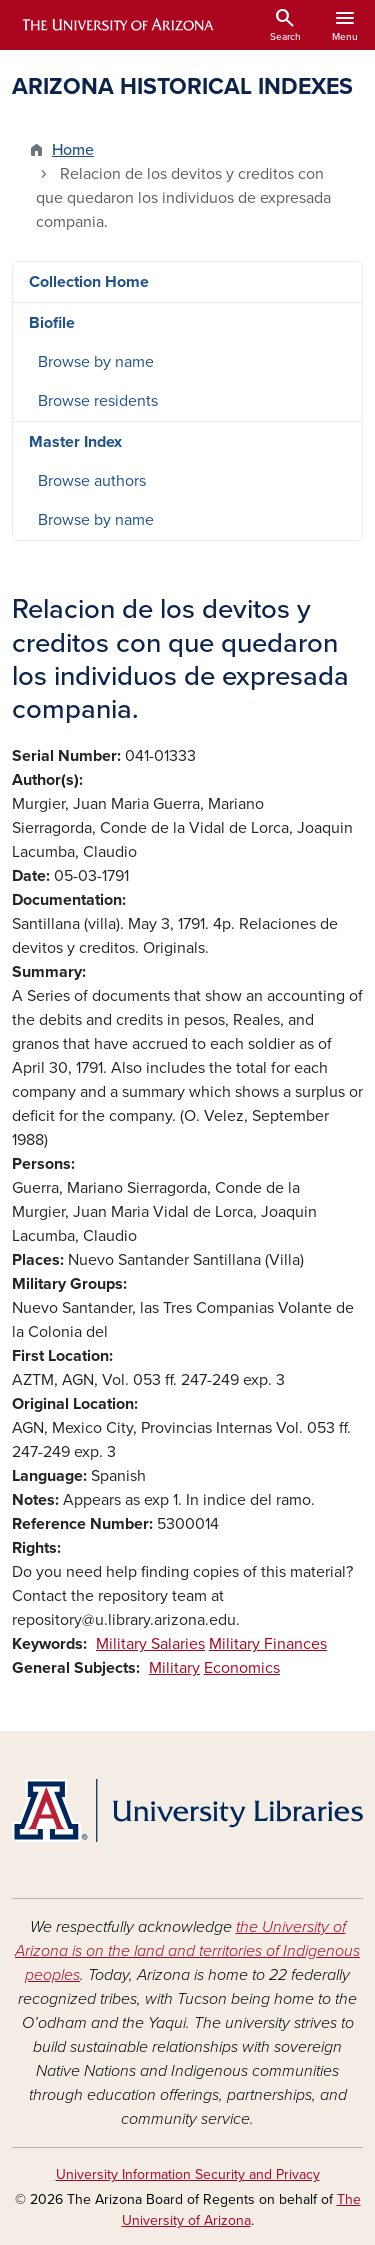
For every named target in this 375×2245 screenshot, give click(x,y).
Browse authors (92, 481)
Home (73, 150)
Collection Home (89, 282)
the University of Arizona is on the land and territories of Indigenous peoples (187, 1951)
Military (174, 1668)
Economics (242, 1668)
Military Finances (268, 1644)
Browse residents (98, 401)
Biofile (52, 323)
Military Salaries (150, 1644)
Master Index (75, 442)
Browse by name (96, 362)
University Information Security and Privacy (188, 2174)
